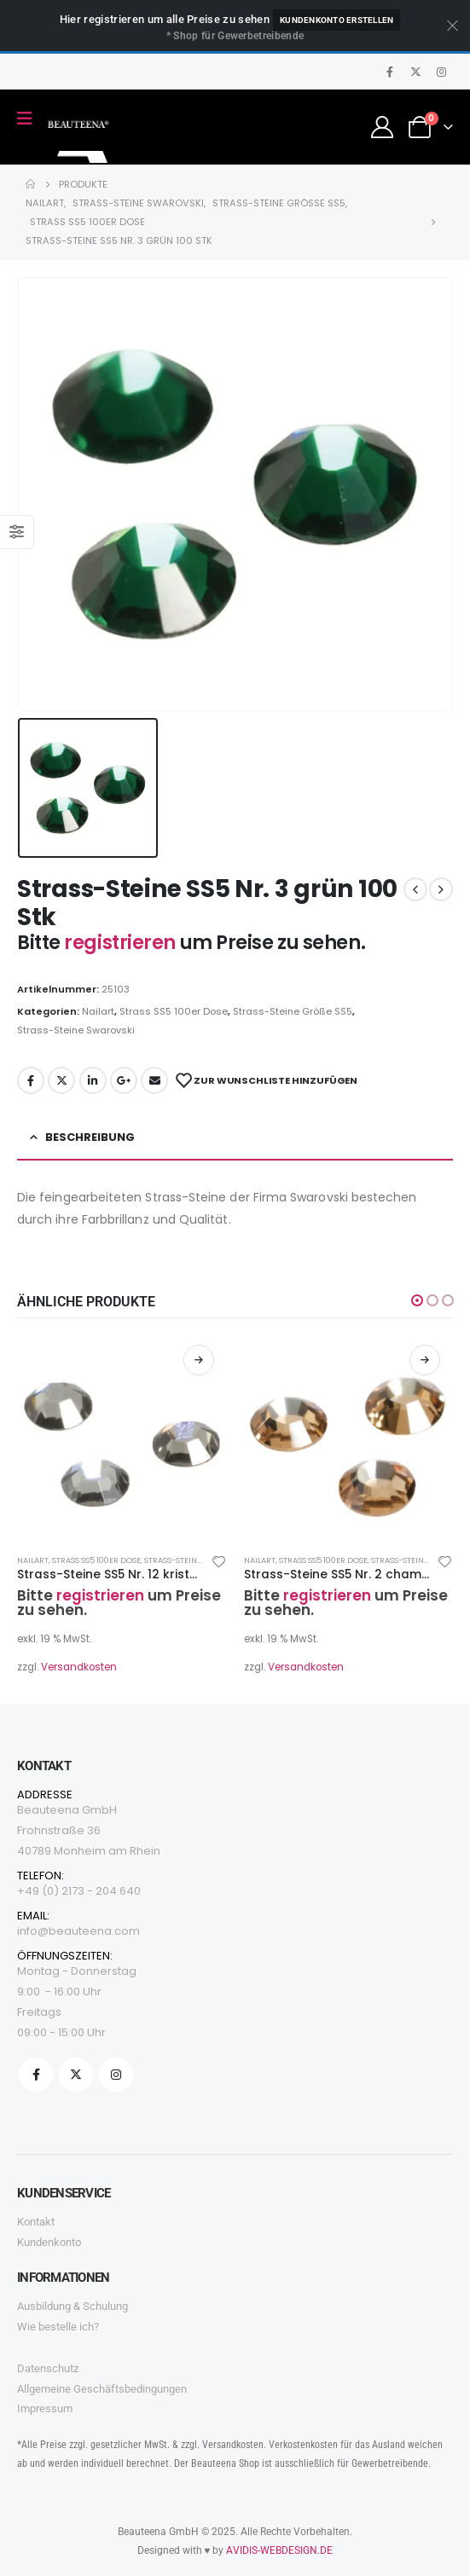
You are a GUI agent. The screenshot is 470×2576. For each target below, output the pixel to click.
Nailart (98, 1011)
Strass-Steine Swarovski (76, 1030)
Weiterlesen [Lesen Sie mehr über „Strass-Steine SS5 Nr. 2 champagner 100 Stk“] (424, 1360)
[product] (122, 1437)
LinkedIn (93, 1080)
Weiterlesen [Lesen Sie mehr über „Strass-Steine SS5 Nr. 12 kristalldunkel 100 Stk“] (198, 1360)
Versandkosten (79, 1667)
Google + (123, 1080)
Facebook (30, 1080)
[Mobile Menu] (30, 118)
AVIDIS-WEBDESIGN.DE (279, 2550)
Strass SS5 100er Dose (173, 1011)
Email (154, 1080)
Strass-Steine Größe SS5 (292, 1011)
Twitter (61, 1080)
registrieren (121, 942)
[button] (417, 1300)
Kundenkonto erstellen (336, 20)
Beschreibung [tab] (90, 1137)
